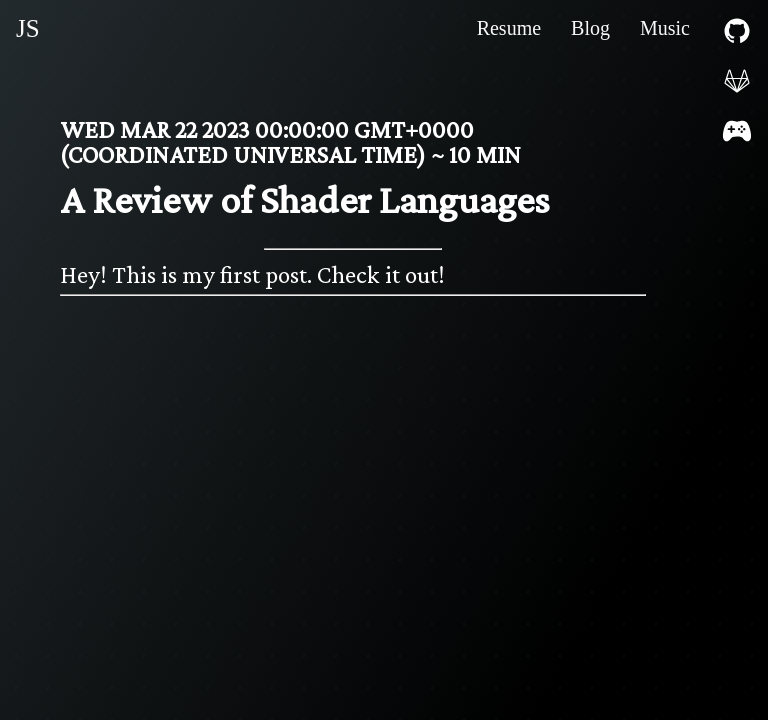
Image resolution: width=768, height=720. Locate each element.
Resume (509, 28)
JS (28, 28)
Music (665, 28)
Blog (590, 28)
